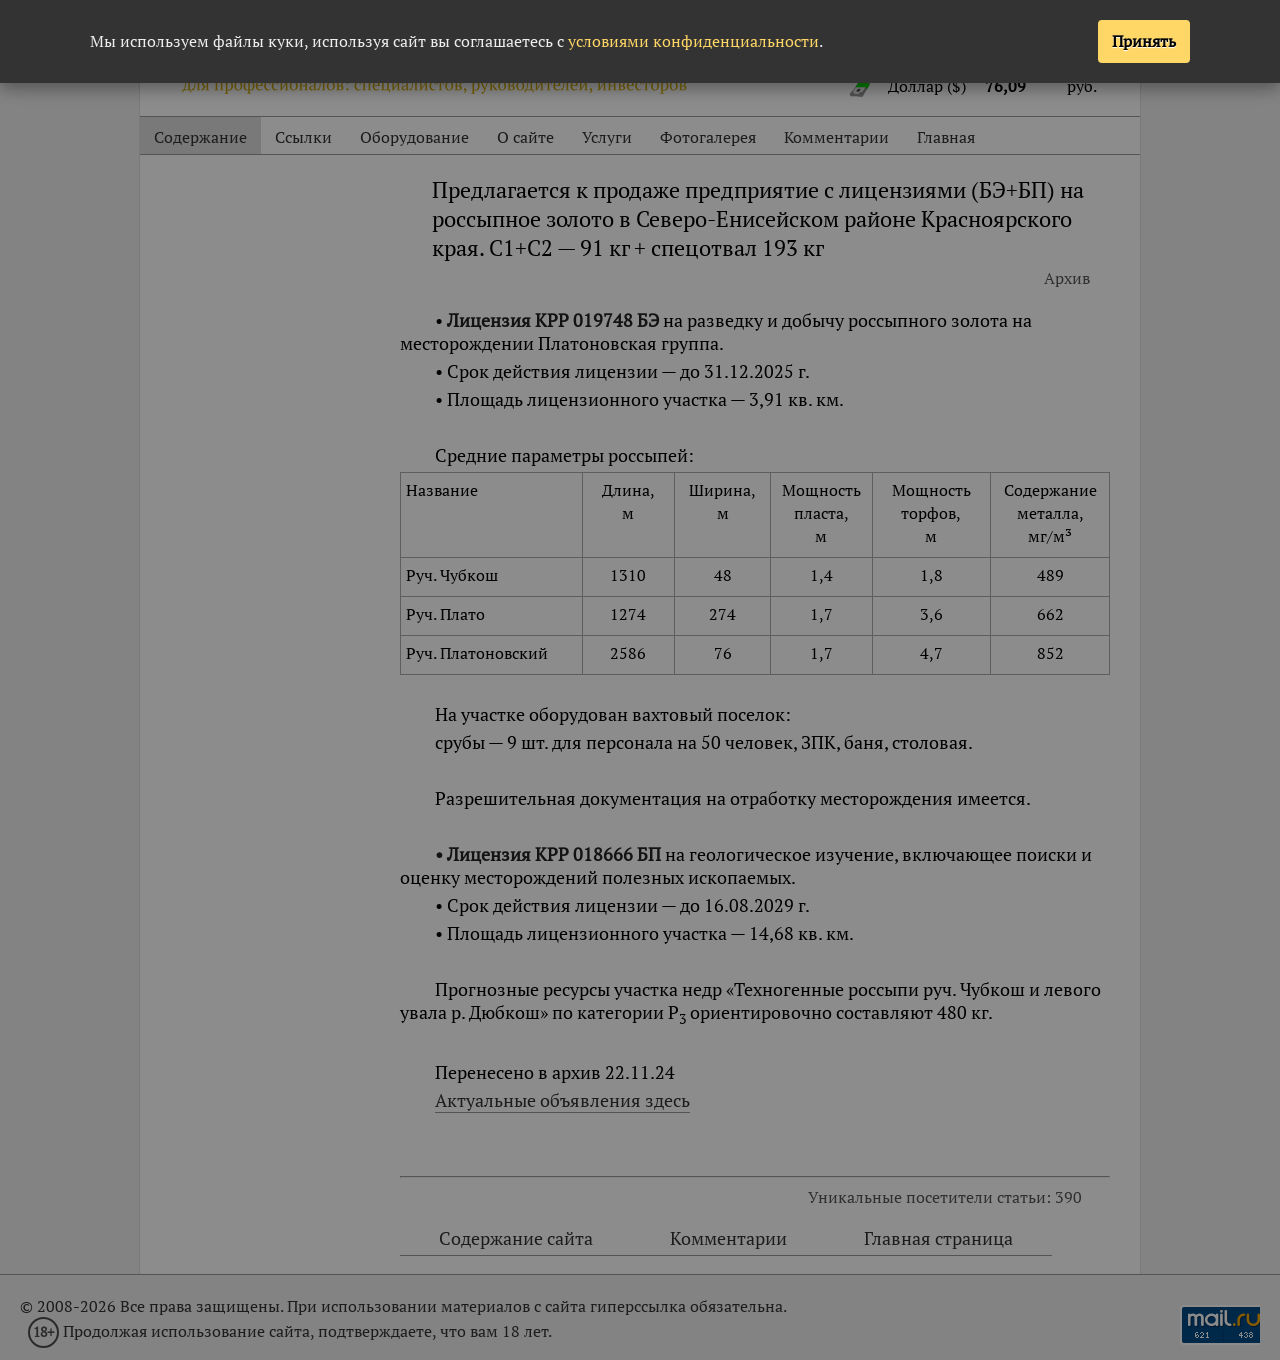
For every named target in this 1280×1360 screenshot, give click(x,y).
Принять (1144, 41)
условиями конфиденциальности (693, 41)
